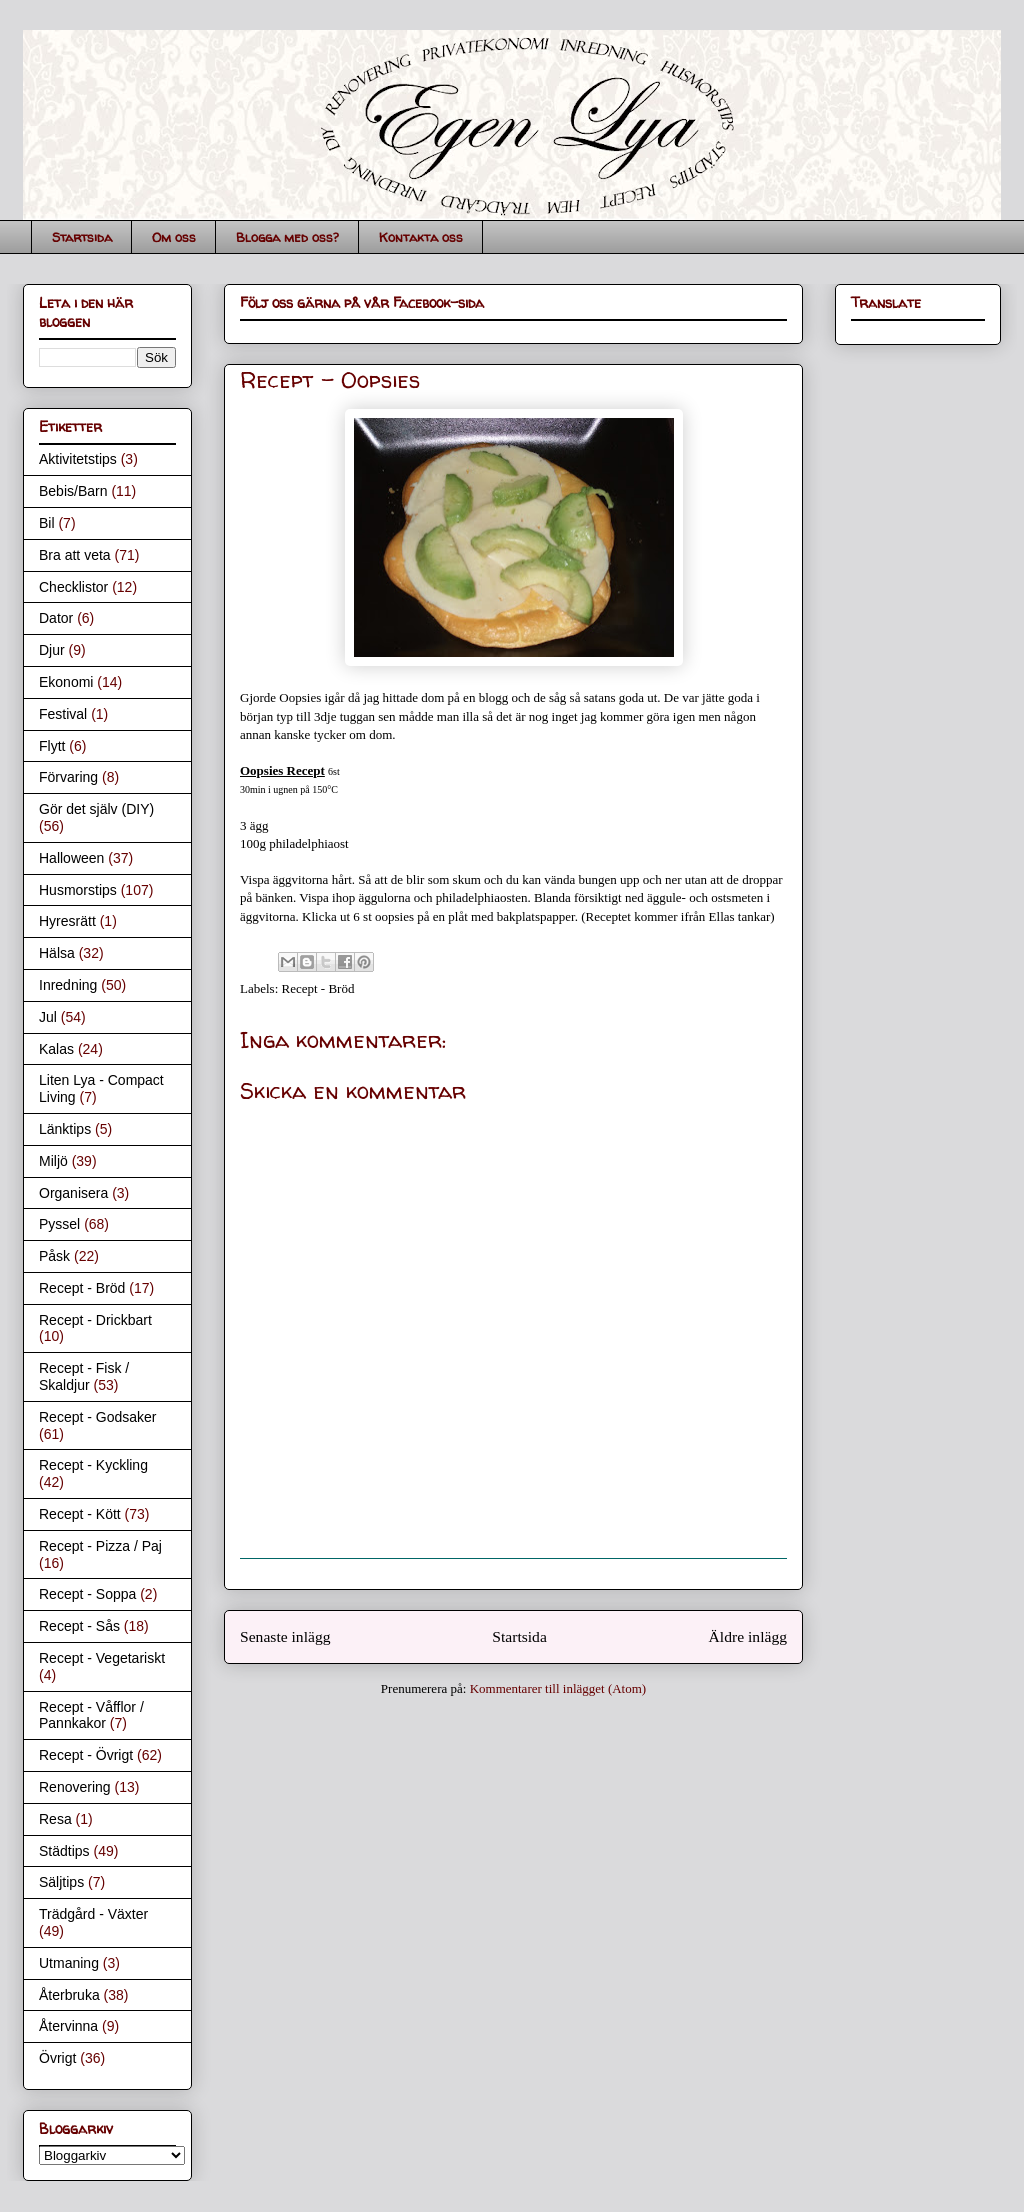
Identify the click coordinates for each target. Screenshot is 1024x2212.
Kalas (56, 1049)
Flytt (52, 746)
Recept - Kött (80, 1514)
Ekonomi (66, 682)
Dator (56, 618)
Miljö (53, 1161)
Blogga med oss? (287, 237)
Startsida (82, 237)
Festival (63, 714)
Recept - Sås (79, 1626)
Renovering (75, 1787)
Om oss (174, 237)
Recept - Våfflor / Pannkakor (91, 1715)
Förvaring (68, 777)
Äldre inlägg (748, 1636)
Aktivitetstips (78, 459)
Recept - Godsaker (98, 1417)
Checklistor (73, 587)
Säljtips (61, 1882)
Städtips (64, 1851)
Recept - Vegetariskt (102, 1658)
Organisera (73, 1193)
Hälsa (57, 953)
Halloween (71, 858)
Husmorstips (78, 890)
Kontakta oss (421, 237)
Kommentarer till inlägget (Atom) (558, 1688)
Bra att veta (75, 555)
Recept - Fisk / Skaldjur (84, 1376)
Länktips (65, 1129)
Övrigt (57, 2058)
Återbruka (69, 1995)
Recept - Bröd (318, 988)
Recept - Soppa (87, 1594)
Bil (47, 523)
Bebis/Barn (73, 491)
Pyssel (59, 1224)
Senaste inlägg (285, 1636)
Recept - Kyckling (93, 1465)
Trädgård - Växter (93, 1914)
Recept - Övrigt (86, 1755)
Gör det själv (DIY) (96, 809)
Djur (52, 650)
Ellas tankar (740, 916)
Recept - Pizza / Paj (100, 1546)
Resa (55, 1819)
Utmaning (69, 1963)
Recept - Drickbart (95, 1320)
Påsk (54, 1256)
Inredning (68, 985)
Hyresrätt (67, 921)
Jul (48, 1017)
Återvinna (68, 2026)
